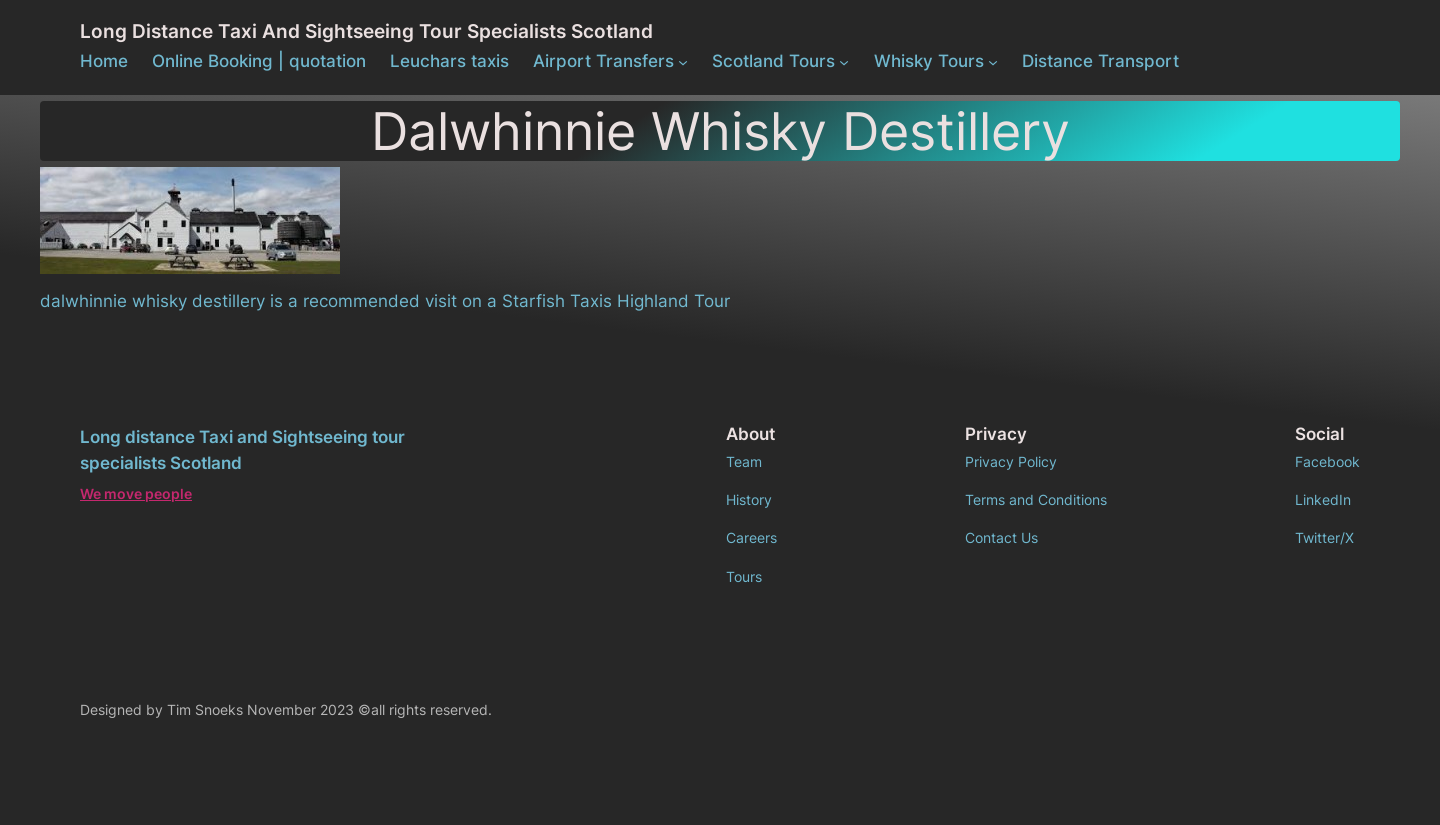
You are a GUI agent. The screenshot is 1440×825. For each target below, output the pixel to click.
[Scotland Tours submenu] (844, 61)
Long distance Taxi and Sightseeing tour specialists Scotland (366, 31)
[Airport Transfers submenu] (683, 61)
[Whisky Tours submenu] (993, 61)
